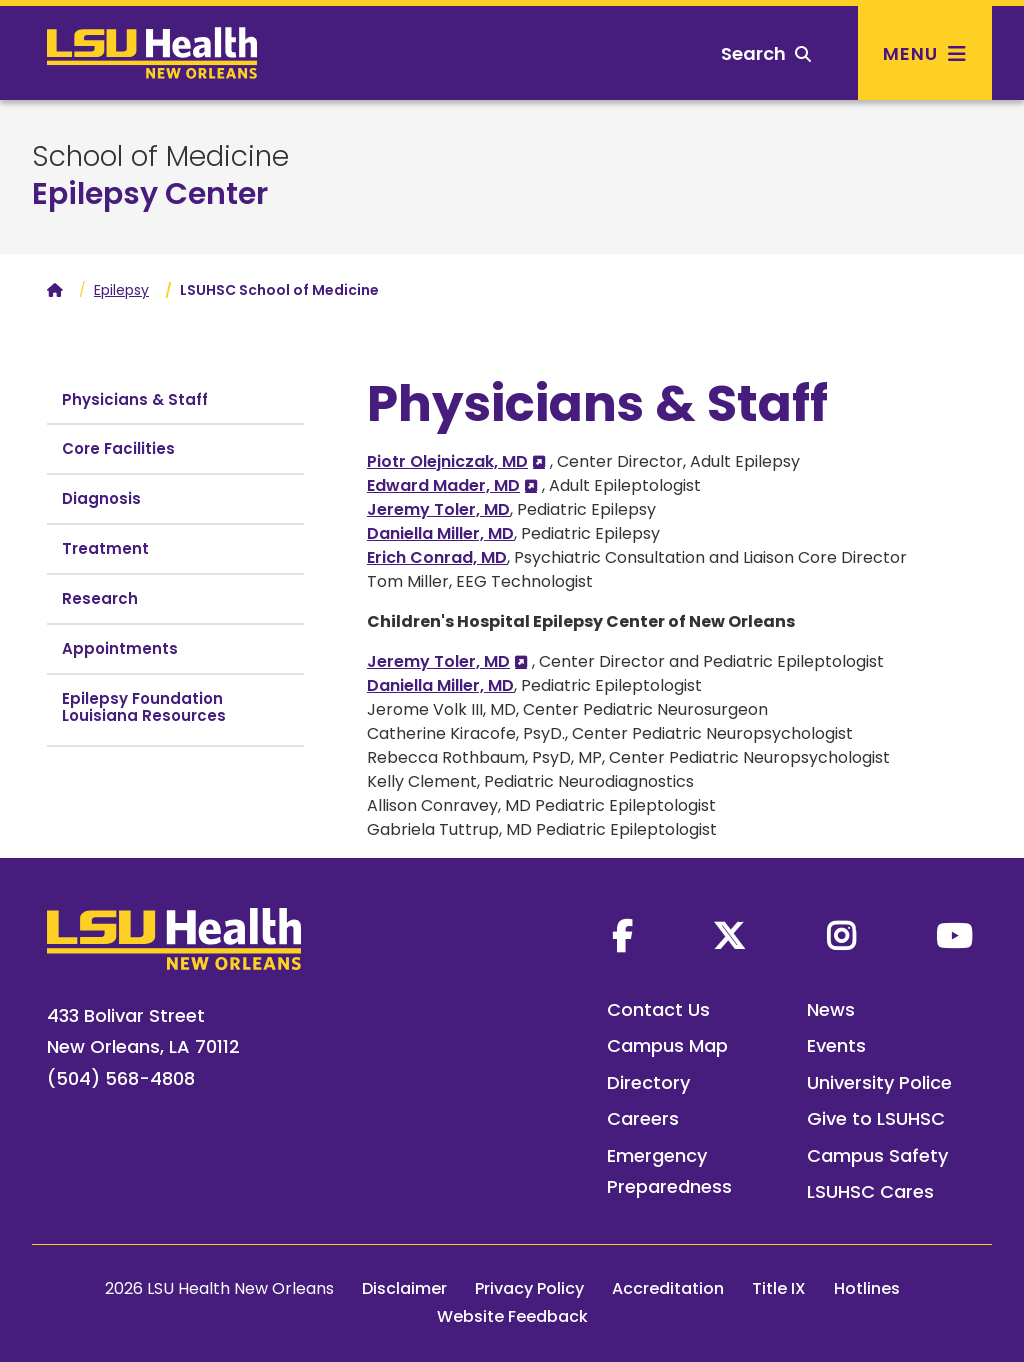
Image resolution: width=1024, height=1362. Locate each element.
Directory (648, 1082)
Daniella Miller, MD (440, 533)
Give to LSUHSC (876, 1118)
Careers (643, 1118)
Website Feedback (512, 1316)
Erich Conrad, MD (437, 557)
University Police (879, 1082)
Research (100, 598)
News (831, 1009)
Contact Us (658, 1009)
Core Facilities (118, 448)
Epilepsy (121, 290)
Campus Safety (877, 1155)
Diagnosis (101, 498)
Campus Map (667, 1045)
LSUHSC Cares (870, 1191)
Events (836, 1045)
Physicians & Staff (135, 399)
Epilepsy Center (150, 194)
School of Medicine (160, 157)
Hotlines (867, 1288)
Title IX (779, 1288)
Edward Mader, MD (443, 485)
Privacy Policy (529, 1288)
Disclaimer (404, 1288)
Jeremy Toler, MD (438, 509)
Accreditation (668, 1288)
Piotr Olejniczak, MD (447, 461)
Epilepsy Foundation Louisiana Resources (144, 707)
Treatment (105, 548)
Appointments (120, 648)
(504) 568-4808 (121, 1078)
